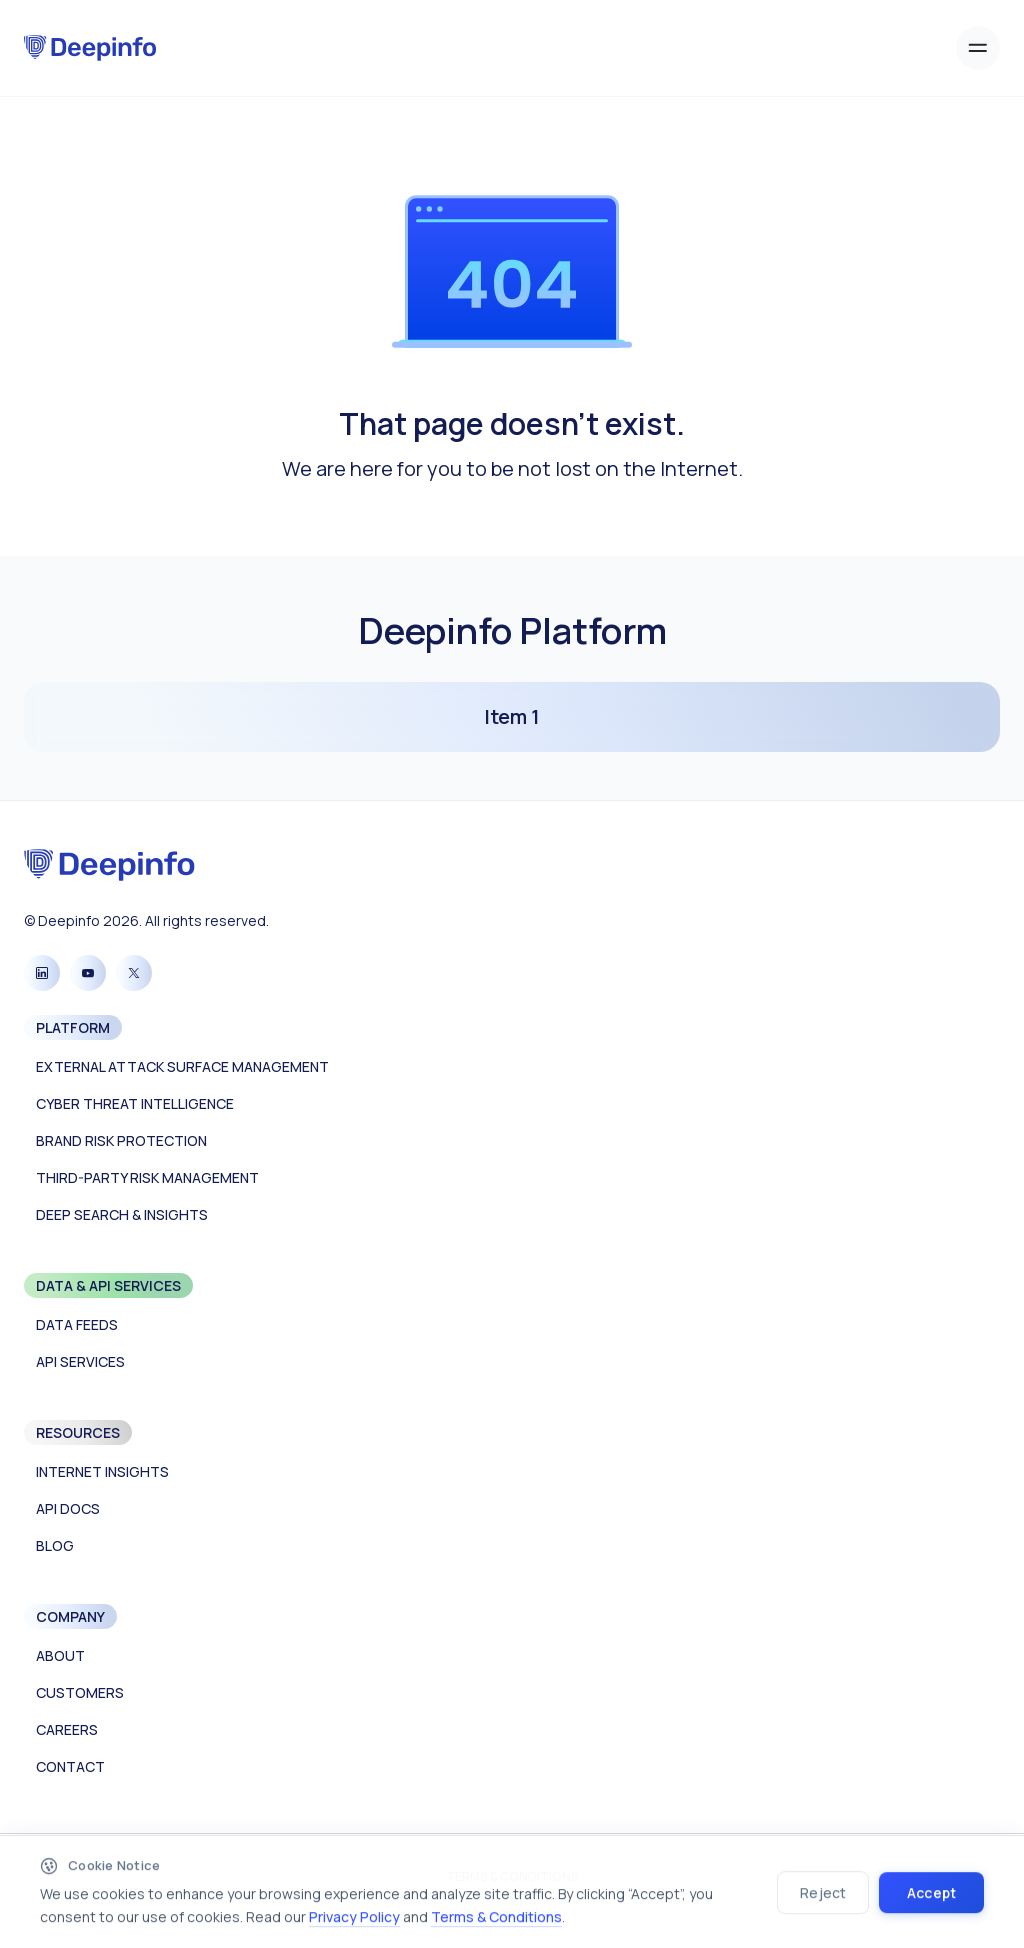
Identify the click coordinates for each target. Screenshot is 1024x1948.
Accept (931, 1897)
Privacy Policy (354, 1921)
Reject (823, 1897)
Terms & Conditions (496, 1921)
